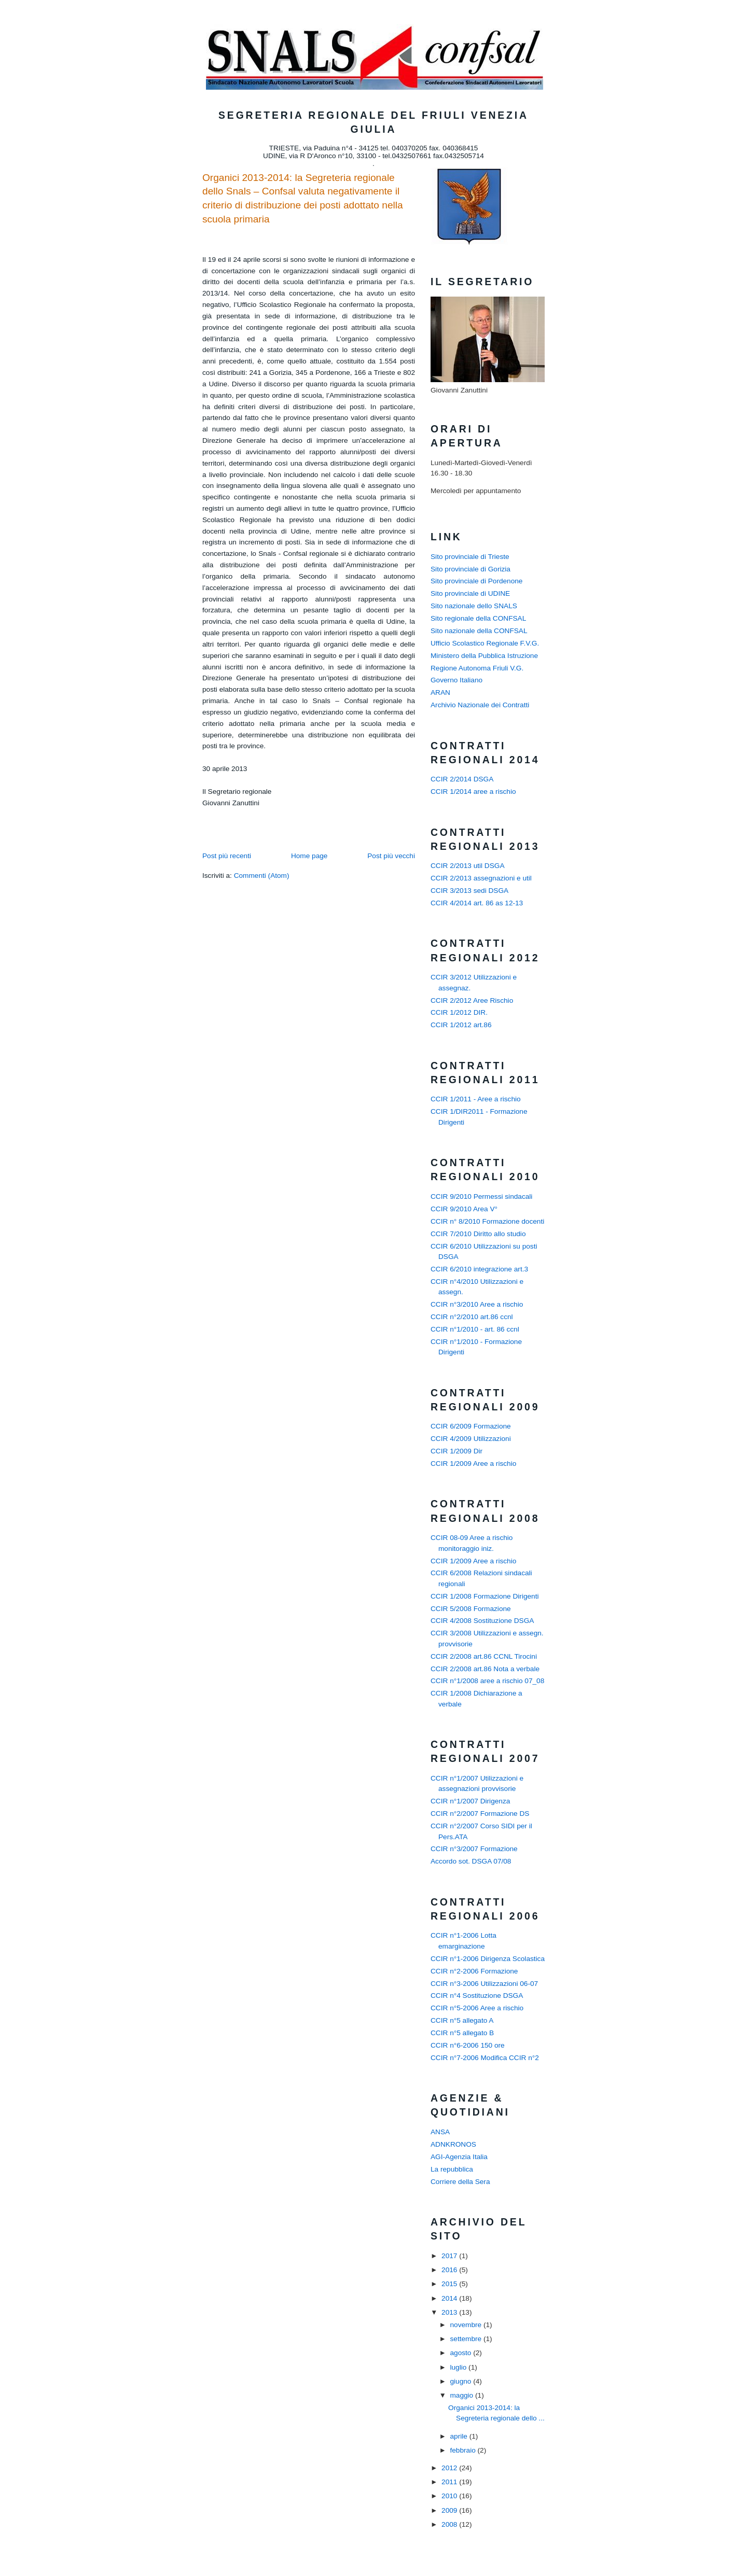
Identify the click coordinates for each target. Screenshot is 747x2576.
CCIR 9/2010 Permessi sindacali (481, 1196)
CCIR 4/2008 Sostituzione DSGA (482, 1621)
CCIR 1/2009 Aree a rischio (473, 1463)
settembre (466, 2339)
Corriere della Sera (460, 2182)
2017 (450, 2256)
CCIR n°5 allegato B (462, 2033)
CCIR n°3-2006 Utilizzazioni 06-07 (484, 1983)
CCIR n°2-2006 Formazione (474, 1971)
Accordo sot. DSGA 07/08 (471, 1861)
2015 (450, 2284)
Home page (309, 856)
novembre (466, 2325)
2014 (450, 2298)
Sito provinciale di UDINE (470, 593)
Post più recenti (226, 856)
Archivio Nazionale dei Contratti (480, 705)
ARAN (440, 692)
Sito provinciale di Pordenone (476, 581)
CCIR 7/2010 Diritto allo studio (478, 1234)
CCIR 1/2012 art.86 (461, 1025)
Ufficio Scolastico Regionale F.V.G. (485, 643)
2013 (450, 2312)
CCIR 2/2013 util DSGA (468, 866)
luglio (459, 2367)
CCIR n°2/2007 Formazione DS (480, 1813)
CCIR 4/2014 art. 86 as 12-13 (477, 903)
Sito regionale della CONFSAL (478, 618)
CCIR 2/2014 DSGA (462, 779)
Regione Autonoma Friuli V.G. (477, 668)
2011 (450, 2482)
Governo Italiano (456, 680)
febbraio (463, 2450)
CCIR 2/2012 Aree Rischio (472, 1000)
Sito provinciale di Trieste (470, 557)
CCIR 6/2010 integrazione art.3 (479, 1269)
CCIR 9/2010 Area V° (464, 1209)
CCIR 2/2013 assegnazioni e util (481, 878)
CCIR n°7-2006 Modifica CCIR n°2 (485, 2058)
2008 (450, 2524)
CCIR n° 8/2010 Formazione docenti (487, 1221)
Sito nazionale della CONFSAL (479, 631)
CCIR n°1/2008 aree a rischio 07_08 (487, 1681)
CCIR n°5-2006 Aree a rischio (477, 2008)
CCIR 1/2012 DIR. (459, 1012)
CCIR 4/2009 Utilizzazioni (471, 1439)
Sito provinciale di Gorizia (470, 569)
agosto (461, 2353)
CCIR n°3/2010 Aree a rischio (477, 1304)
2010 (450, 2496)
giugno (461, 2381)
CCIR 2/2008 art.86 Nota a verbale (485, 1669)
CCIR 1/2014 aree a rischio (473, 791)
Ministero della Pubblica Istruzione (484, 656)
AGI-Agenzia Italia (459, 2157)
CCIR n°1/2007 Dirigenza (470, 1801)
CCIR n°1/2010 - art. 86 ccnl (475, 1329)
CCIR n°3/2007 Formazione (474, 1849)
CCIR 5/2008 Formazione (471, 1609)
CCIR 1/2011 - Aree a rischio (476, 1099)
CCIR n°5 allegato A (462, 2020)
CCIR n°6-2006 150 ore (468, 2045)
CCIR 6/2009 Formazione (471, 1426)
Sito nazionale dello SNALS (474, 606)
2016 (450, 2270)
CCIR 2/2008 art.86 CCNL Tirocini (484, 1656)
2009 (450, 2510)
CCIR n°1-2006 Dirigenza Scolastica (488, 1959)
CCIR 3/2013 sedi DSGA (469, 890)
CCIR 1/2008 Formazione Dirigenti (485, 1596)
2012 (450, 2468)
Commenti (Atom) (261, 875)
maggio (462, 2395)
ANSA (440, 2132)
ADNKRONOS (453, 2144)
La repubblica (452, 2169)
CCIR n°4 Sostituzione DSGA (477, 1995)
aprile (459, 2436)
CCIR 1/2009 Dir (456, 1451)
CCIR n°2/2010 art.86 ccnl (472, 1317)
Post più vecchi (391, 856)
